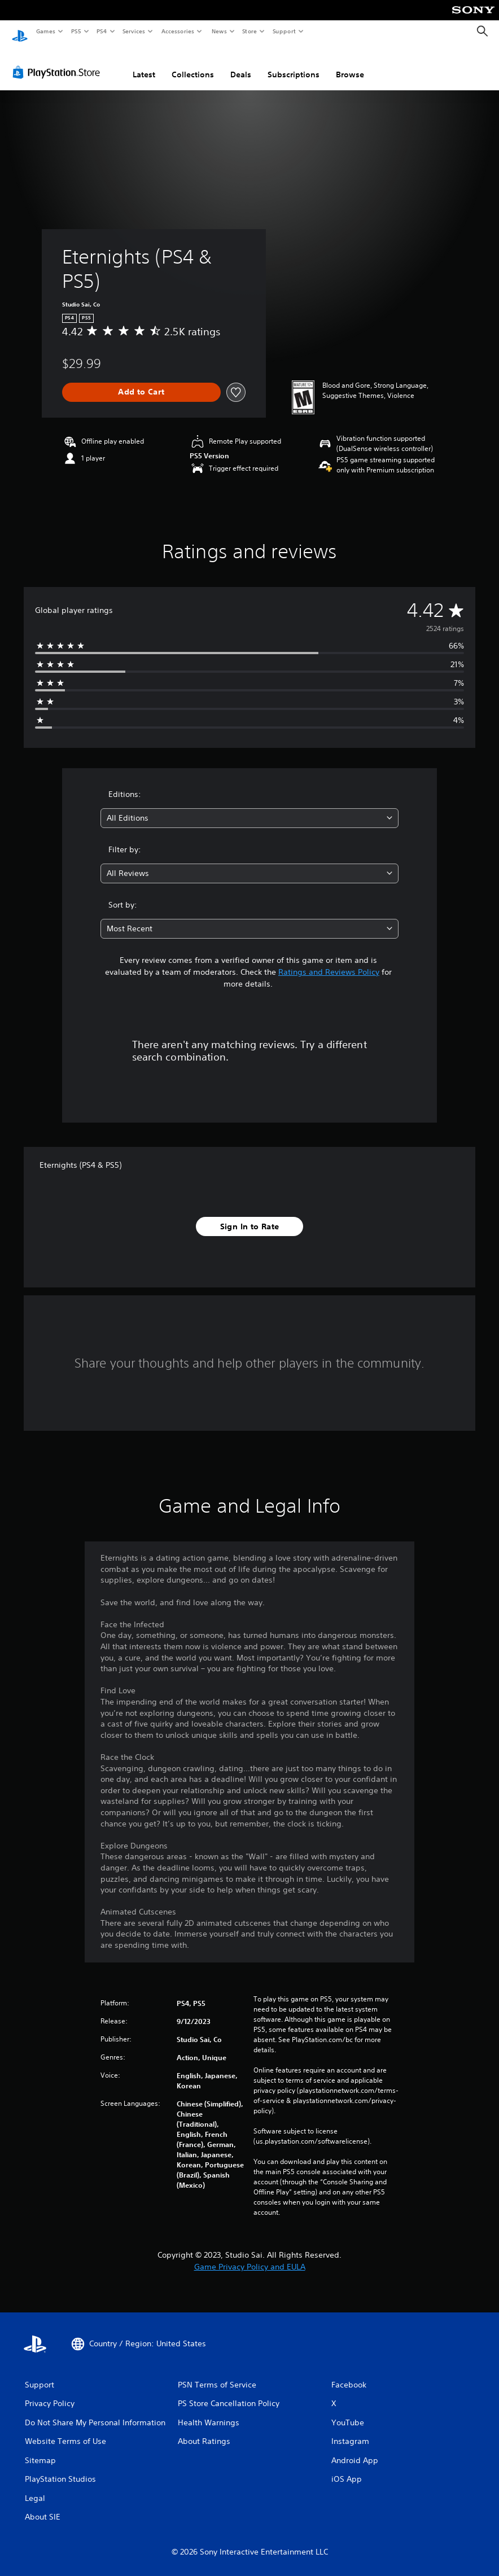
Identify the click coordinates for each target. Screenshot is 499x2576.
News (218, 31)
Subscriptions (293, 64)
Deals (240, 64)
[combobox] (249, 807)
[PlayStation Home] (19, 31)
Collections (193, 64)
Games (45, 31)
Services (134, 31)
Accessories (177, 31)
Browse (350, 64)
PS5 (76, 31)
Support (284, 31)
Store (249, 31)
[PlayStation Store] (58, 61)
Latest (144, 64)
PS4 (101, 31)
